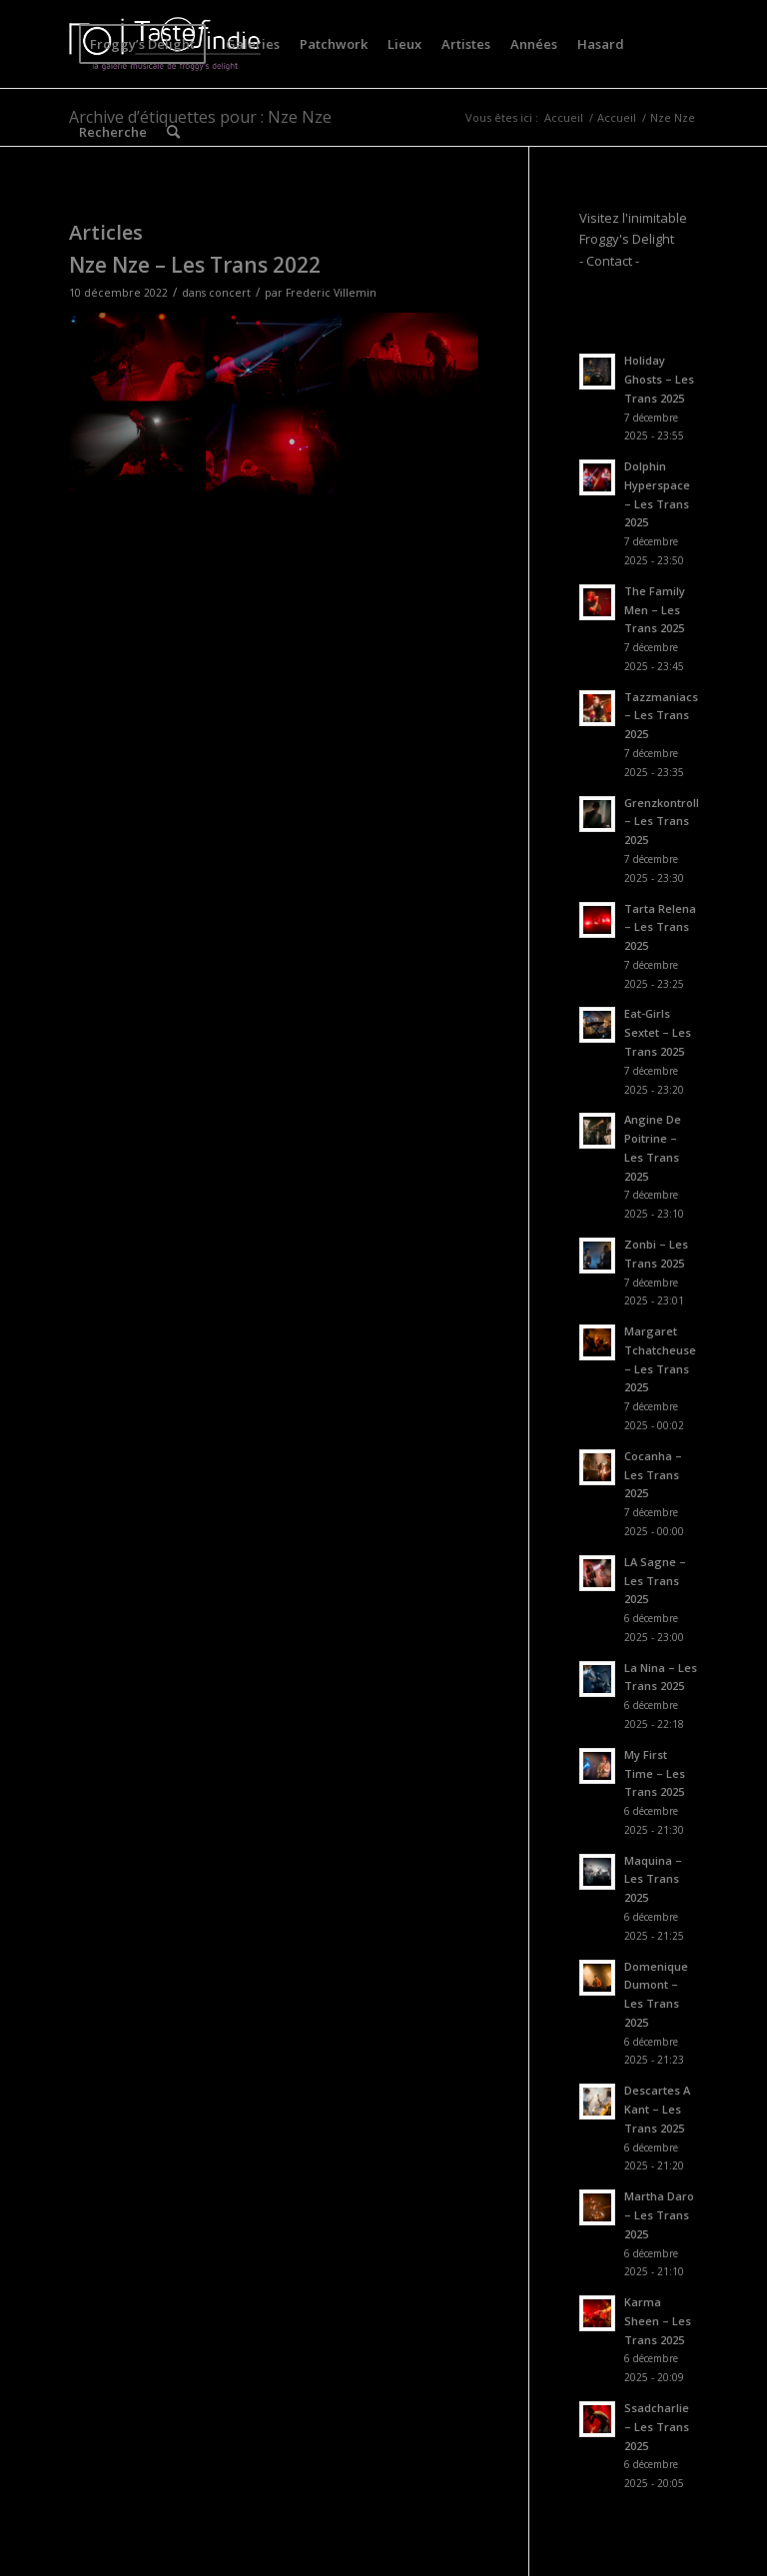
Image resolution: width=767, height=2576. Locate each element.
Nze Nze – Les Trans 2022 (195, 265)
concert (230, 293)
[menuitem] (142, 44)
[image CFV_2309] (274, 449)
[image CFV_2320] (137, 449)
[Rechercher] (173, 132)
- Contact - (609, 261)
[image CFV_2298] (274, 359)
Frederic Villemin (331, 293)
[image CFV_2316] (411, 359)
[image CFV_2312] (137, 359)
